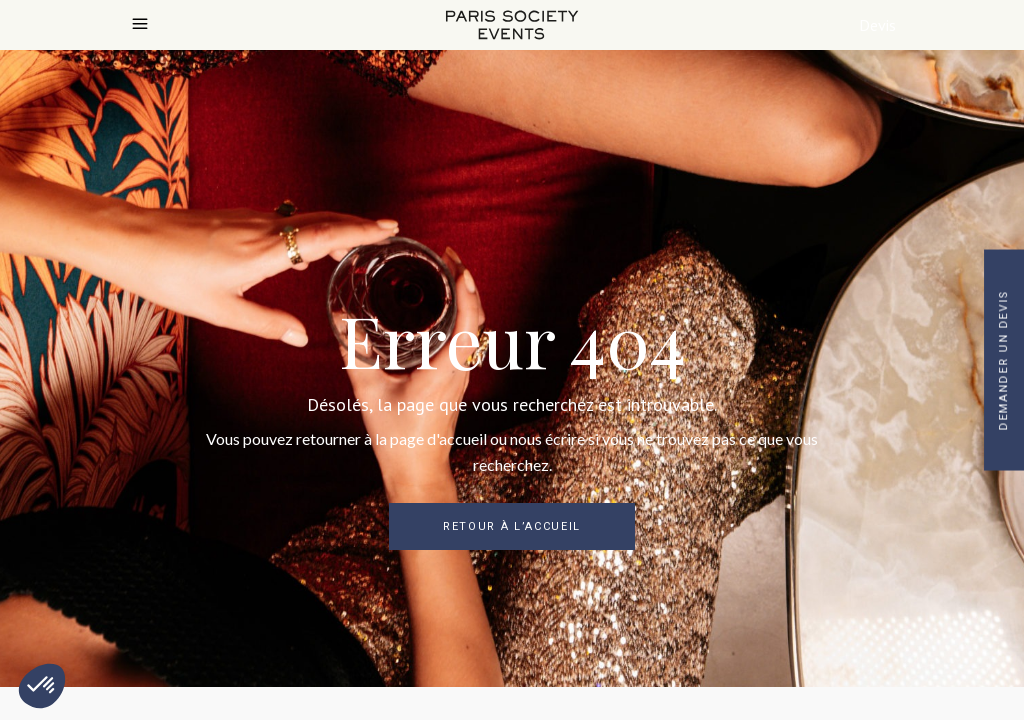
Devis (877, 25)
